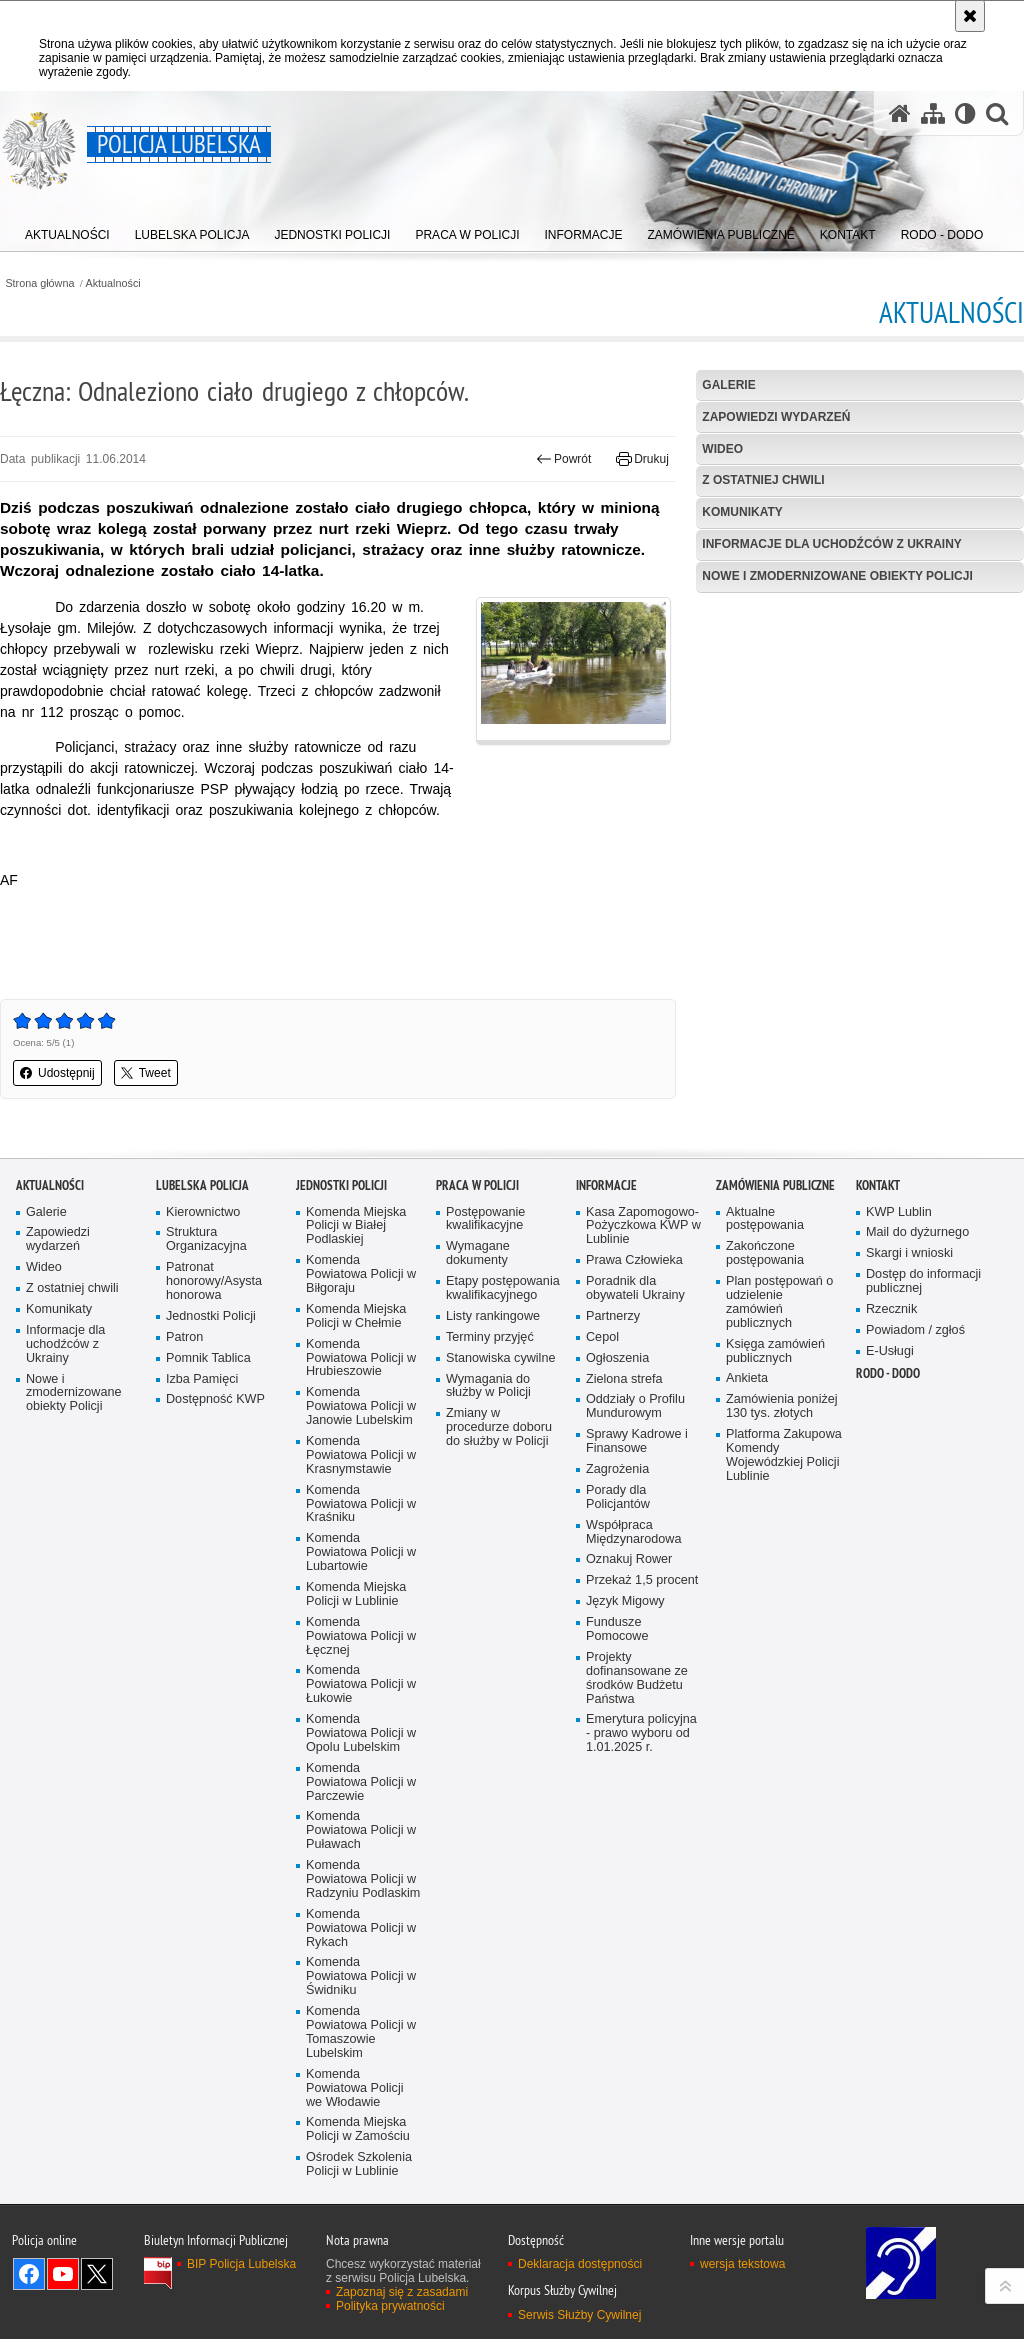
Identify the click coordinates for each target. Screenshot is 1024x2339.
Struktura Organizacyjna (206, 1435)
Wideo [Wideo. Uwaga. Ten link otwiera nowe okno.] (44, 1463)
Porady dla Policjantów (618, 1693)
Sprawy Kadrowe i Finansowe (637, 1637)
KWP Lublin (899, 1407)
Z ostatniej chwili (763, 480)
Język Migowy (625, 1797)
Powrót (564, 459)
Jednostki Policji (211, 1512)
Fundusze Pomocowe (617, 1825)
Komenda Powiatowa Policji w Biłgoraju (361, 1470)
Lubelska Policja (202, 1380)
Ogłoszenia (617, 1553)
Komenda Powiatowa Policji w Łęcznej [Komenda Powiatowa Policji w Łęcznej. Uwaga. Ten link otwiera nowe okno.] (361, 1831)
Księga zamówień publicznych (775, 1546)
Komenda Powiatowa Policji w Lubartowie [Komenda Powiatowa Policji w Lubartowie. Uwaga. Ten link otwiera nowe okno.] (361, 1748)
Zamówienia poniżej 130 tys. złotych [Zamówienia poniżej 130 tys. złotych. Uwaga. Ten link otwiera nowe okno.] (782, 1602)
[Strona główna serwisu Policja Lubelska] (900, 113)
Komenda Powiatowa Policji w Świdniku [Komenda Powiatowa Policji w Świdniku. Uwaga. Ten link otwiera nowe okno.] (361, 2172)
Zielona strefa (624, 1574)
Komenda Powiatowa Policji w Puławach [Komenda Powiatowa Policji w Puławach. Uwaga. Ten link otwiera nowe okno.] (361, 2026)
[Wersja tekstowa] (965, 113)
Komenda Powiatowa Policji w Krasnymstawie (361, 1651)
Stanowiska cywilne (500, 1553)
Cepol (602, 1532)
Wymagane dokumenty (478, 1449)
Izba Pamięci (202, 1574)
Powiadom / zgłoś (915, 1526)
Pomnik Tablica (208, 1553)
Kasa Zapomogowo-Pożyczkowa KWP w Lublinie (643, 1421)
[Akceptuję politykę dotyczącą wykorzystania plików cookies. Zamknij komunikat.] (970, 16)
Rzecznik (891, 1505)
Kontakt (878, 1380)
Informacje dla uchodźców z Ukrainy (832, 544)
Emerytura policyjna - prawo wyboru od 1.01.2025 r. (641, 1929)
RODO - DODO (888, 1568)
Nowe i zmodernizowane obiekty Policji (837, 576)
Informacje (606, 1380)
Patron (184, 1532)
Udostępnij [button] (57, 1073)
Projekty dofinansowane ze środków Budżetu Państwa (637, 1874)
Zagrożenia (617, 1665)
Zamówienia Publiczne (775, 1380)
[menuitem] (67, 230)
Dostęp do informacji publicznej (923, 1477)
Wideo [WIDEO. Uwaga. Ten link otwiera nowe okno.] (722, 449)
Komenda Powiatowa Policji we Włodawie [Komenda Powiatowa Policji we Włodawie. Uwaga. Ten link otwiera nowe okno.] (355, 2283)
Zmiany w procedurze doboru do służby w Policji (499, 1623)
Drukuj (642, 459)
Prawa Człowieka (634, 1456)
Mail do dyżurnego (917, 1428)
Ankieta (747, 1574)
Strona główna (39, 283)
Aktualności (113, 283)
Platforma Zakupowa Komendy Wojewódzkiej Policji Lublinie (784, 1651)
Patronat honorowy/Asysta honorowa (214, 1477)
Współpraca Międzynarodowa (633, 1727)
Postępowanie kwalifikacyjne (485, 1414)
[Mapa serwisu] (933, 113)
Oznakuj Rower (629, 1755)
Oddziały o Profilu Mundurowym (635, 1602)
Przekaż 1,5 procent (642, 1776)
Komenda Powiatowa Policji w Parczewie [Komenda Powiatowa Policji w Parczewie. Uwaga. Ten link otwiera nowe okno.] (361, 1977)
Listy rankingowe (493, 1512)
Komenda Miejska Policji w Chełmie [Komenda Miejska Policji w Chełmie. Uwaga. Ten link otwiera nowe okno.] (356, 1512)
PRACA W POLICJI (477, 1380)
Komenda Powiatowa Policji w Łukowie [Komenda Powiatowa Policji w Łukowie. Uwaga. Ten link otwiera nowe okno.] (361, 1880)
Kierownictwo (203, 1407)
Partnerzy (613, 1512)
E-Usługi (890, 1546)
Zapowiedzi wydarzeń (776, 417)
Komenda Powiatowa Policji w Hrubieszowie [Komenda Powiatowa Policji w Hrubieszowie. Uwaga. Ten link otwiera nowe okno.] (361, 1553)
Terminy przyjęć (490, 1532)
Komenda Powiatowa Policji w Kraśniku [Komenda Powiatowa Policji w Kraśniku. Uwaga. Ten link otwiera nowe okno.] (361, 1699)
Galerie (728, 385)
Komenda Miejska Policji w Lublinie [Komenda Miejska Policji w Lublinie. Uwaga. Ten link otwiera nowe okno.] (356, 1790)
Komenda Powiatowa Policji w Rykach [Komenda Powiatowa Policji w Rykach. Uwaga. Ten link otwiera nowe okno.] (361, 2123)
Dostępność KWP (215, 1595)
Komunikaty (742, 512)
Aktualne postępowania (765, 1414)
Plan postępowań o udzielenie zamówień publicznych (779, 1498)
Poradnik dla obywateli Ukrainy (635, 1484)
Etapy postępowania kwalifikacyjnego (503, 1484)
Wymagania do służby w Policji (488, 1581)
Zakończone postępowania (765, 1449)
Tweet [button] (146, 1073)
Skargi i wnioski (909, 1449)
